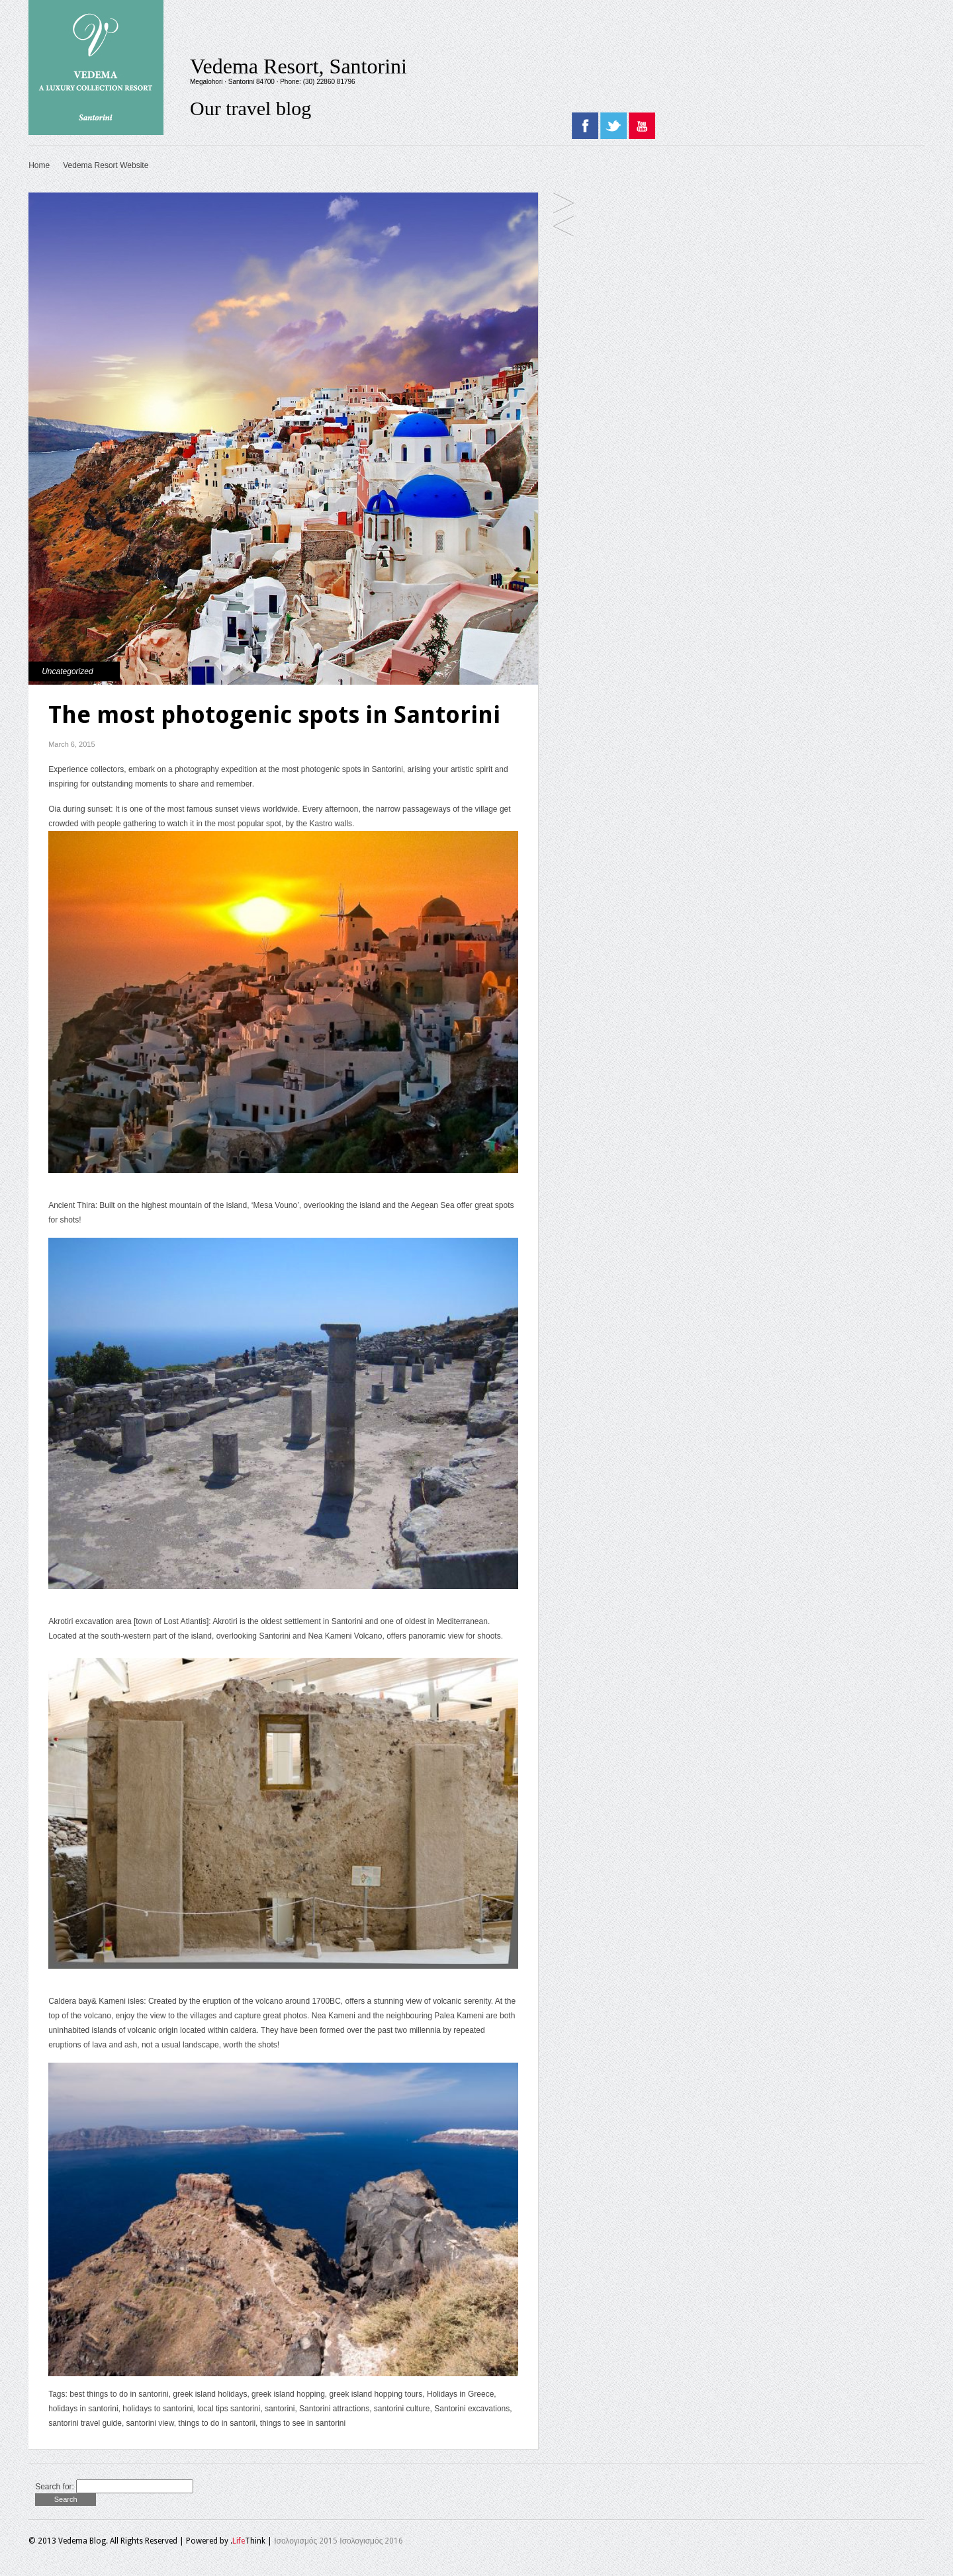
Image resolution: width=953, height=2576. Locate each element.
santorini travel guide (85, 2423)
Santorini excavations (472, 2408)
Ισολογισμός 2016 (371, 2541)
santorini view (150, 2423)
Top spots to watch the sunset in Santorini (563, 227)
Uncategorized (67, 671)
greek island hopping (288, 2394)
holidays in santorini (83, 2408)
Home (39, 165)
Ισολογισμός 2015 (306, 2541)
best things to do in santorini (118, 2394)
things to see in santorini (302, 2423)
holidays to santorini (157, 2408)
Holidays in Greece (460, 2394)
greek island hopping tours (375, 2394)
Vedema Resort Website (105, 165)
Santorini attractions (334, 2408)
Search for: (54, 2486)
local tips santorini (228, 2408)
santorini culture (402, 2408)
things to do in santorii (216, 2423)
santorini (280, 2408)
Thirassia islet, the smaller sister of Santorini (563, 204)
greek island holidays (210, 2394)
